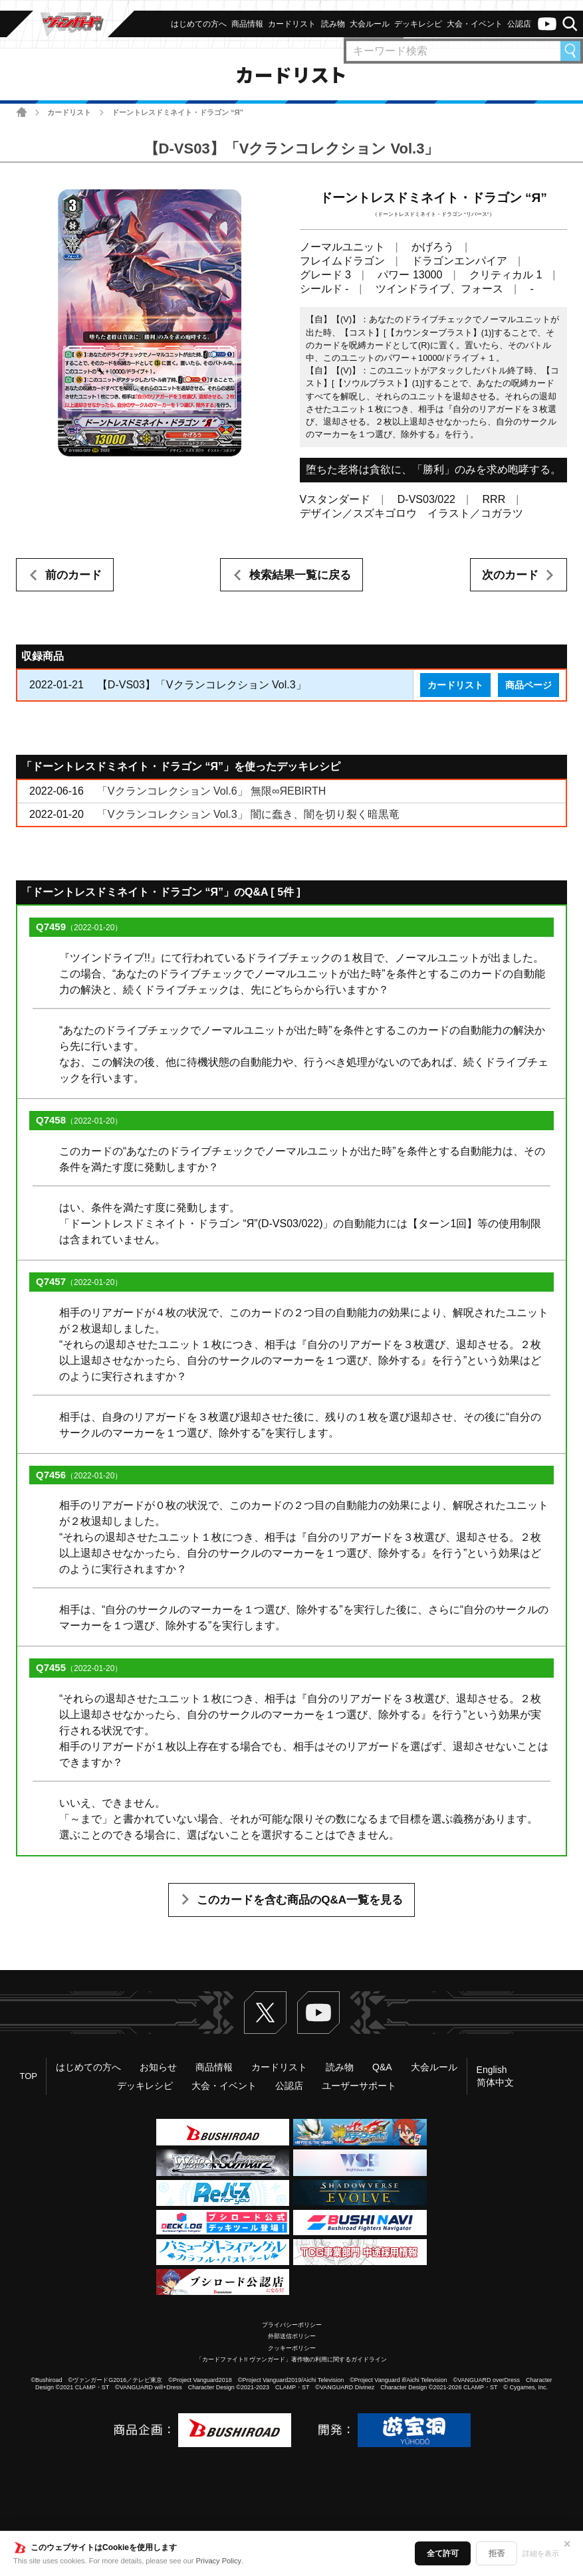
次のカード (510, 575)
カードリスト (69, 112)
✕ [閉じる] (567, 2544)
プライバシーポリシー (292, 2325)
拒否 (497, 2553)
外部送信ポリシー (292, 2336)
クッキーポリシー (292, 2348)
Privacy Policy (218, 2561)
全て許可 (443, 2553)
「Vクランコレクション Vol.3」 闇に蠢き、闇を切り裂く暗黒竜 (248, 814)
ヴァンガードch (547, 24)
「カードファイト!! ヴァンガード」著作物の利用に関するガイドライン (291, 2359)
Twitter (265, 2012)
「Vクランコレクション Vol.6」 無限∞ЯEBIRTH (211, 791)
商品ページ (528, 685)
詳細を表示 (541, 2553)
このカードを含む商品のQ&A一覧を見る (300, 1900)
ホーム (21, 112)
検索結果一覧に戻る (300, 575)
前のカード (73, 575)
